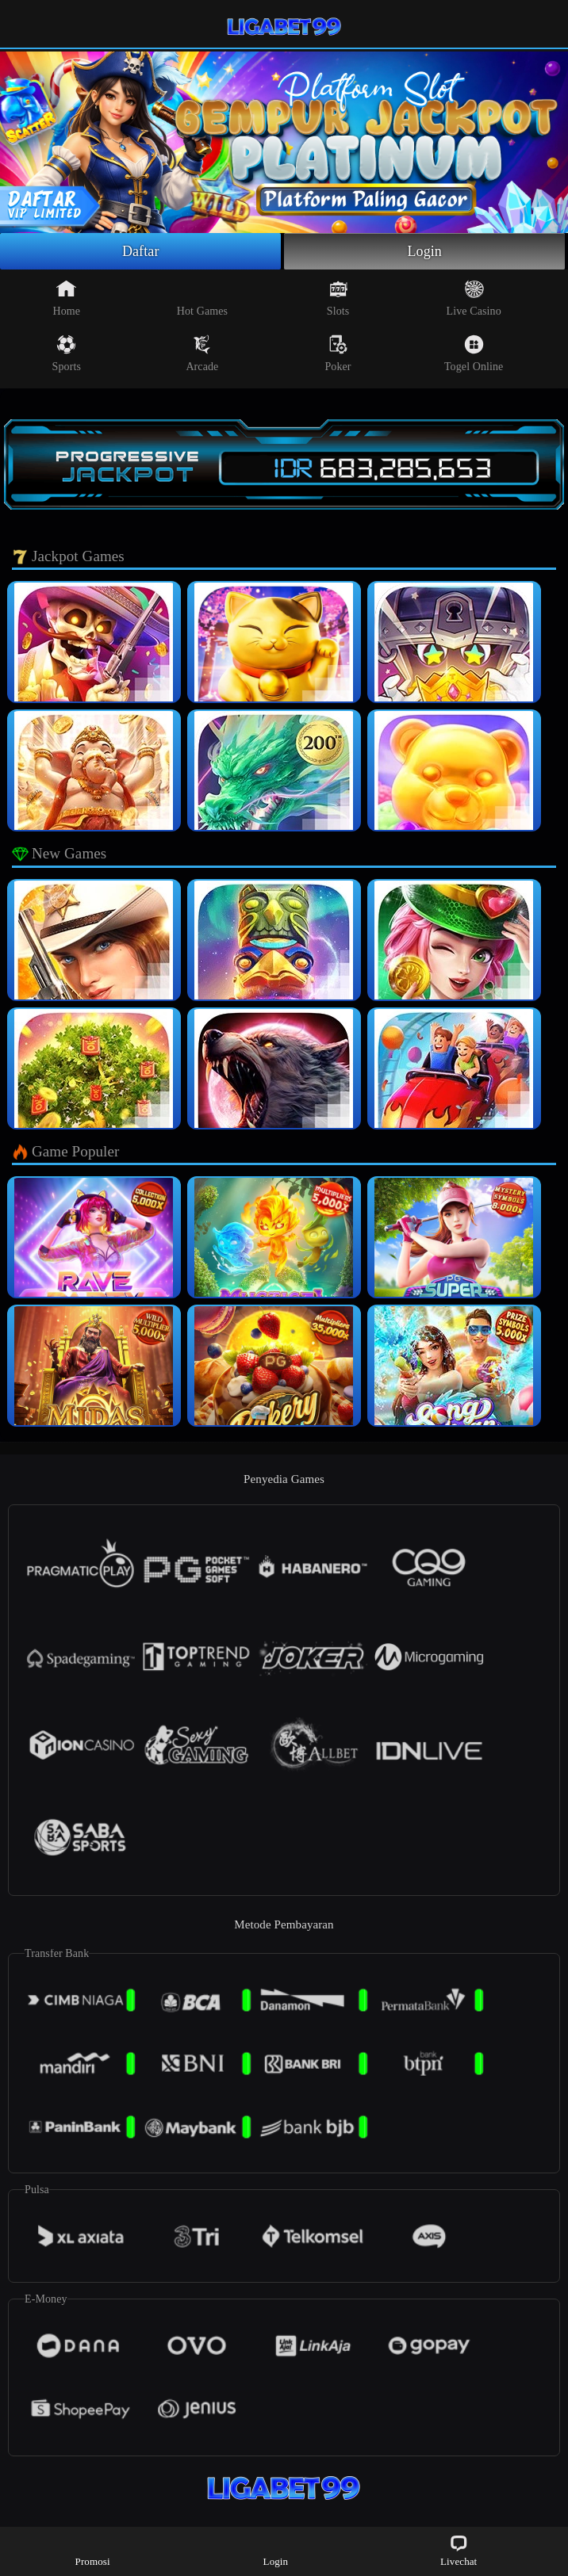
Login (424, 251)
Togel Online (473, 353)
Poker (337, 353)
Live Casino (474, 298)
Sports (66, 353)
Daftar (140, 251)
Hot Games (202, 298)
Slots (338, 298)
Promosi (92, 2550)
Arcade (202, 353)
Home (66, 298)
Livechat (458, 2550)
